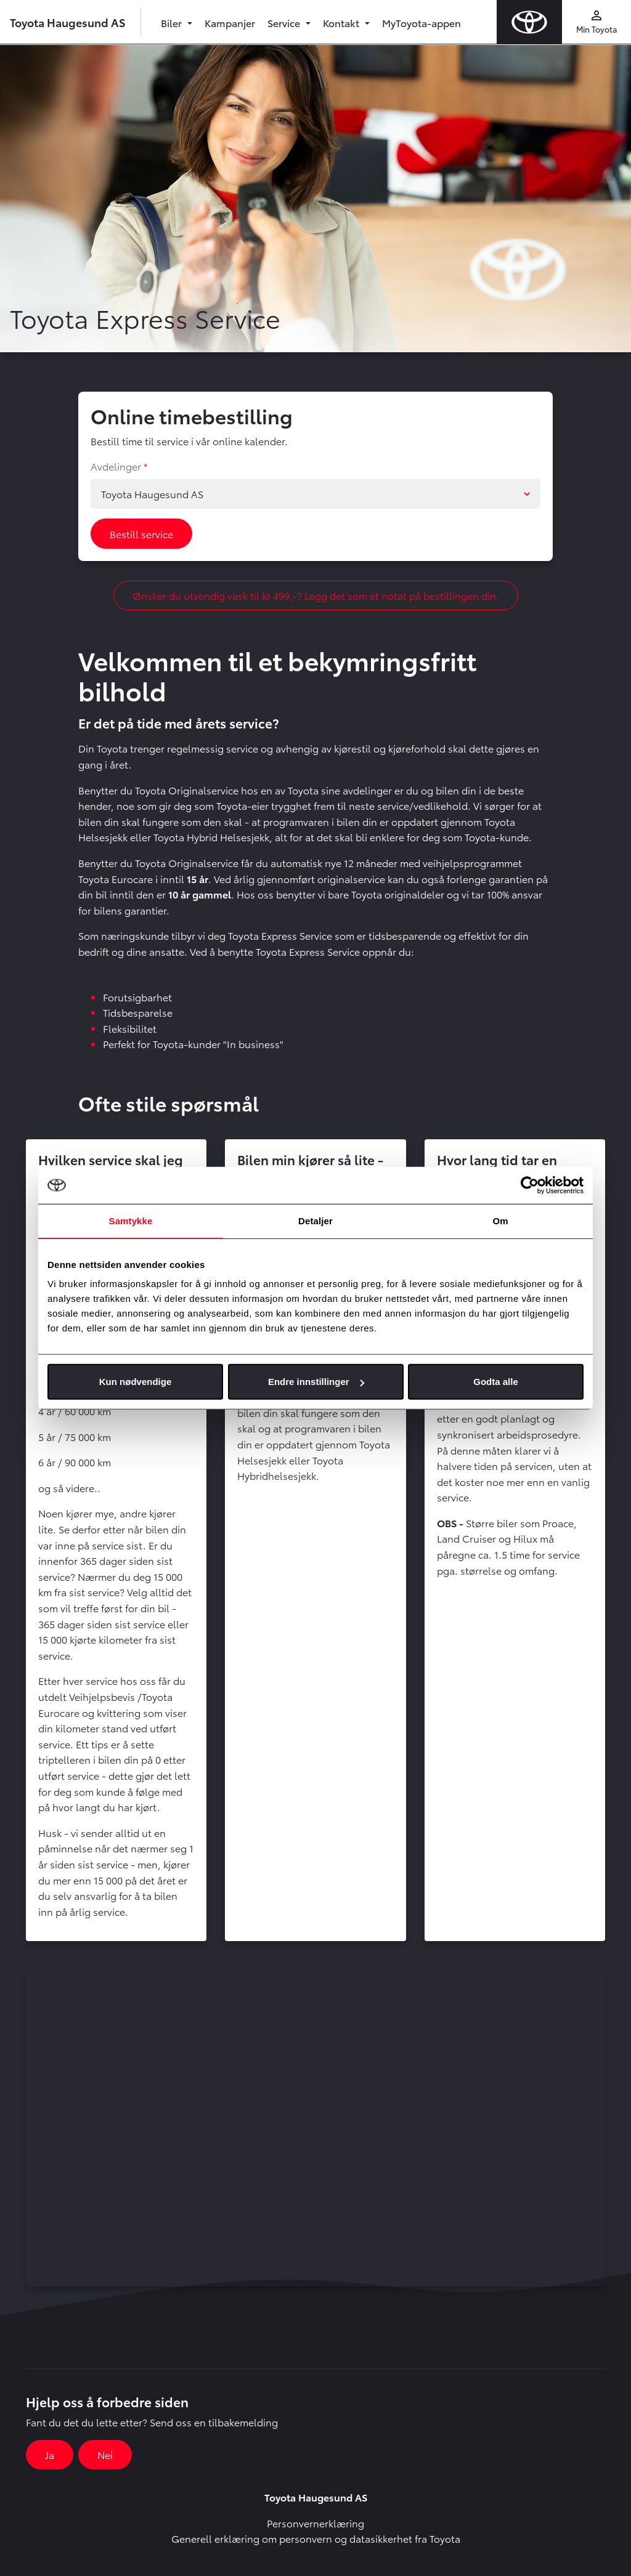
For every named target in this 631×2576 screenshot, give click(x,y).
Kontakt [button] (342, 22)
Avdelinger (116, 466)
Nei (105, 2454)
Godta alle (495, 1381)
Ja (49, 2454)
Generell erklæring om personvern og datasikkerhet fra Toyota (315, 2538)
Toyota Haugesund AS (68, 22)
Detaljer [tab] (315, 1220)
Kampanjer (230, 22)
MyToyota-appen (421, 22)
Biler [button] (172, 22)
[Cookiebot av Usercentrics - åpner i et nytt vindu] (530, 1185)
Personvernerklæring (315, 2523)
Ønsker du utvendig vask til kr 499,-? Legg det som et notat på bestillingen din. (315, 595)
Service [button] (285, 22)
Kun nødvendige (135, 1381)
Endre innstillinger (316, 1381)
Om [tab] (500, 1220)
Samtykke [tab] (131, 1220)
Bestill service (141, 534)
